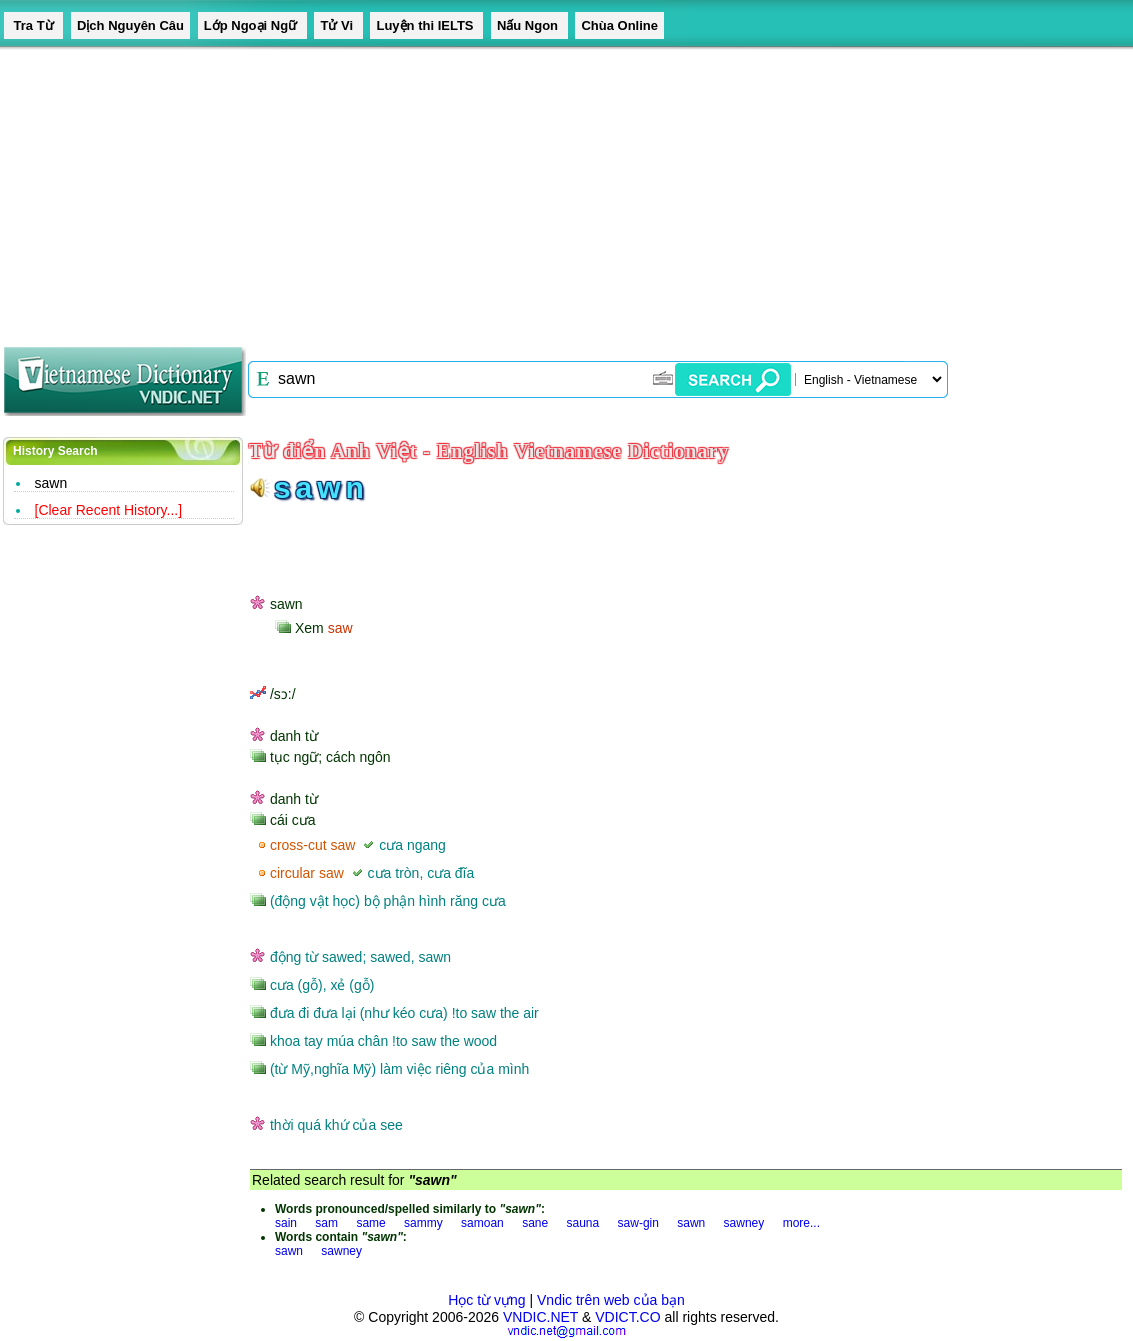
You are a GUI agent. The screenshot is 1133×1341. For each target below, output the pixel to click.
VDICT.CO (627, 1317)
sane (535, 1223)
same (370, 1223)
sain (286, 1223)
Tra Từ (33, 25)
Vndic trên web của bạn (611, 1300)
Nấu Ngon (529, 25)
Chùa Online (619, 25)
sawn (51, 483)
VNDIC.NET (540, 1317)
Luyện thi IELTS (426, 25)
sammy (423, 1223)
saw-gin (638, 1223)
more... (801, 1223)
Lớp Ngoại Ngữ (252, 25)
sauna (583, 1223)
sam (326, 1223)
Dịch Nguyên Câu (130, 25)
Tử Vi (338, 25)
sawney (744, 1223)
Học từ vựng (486, 1300)
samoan (482, 1223)
